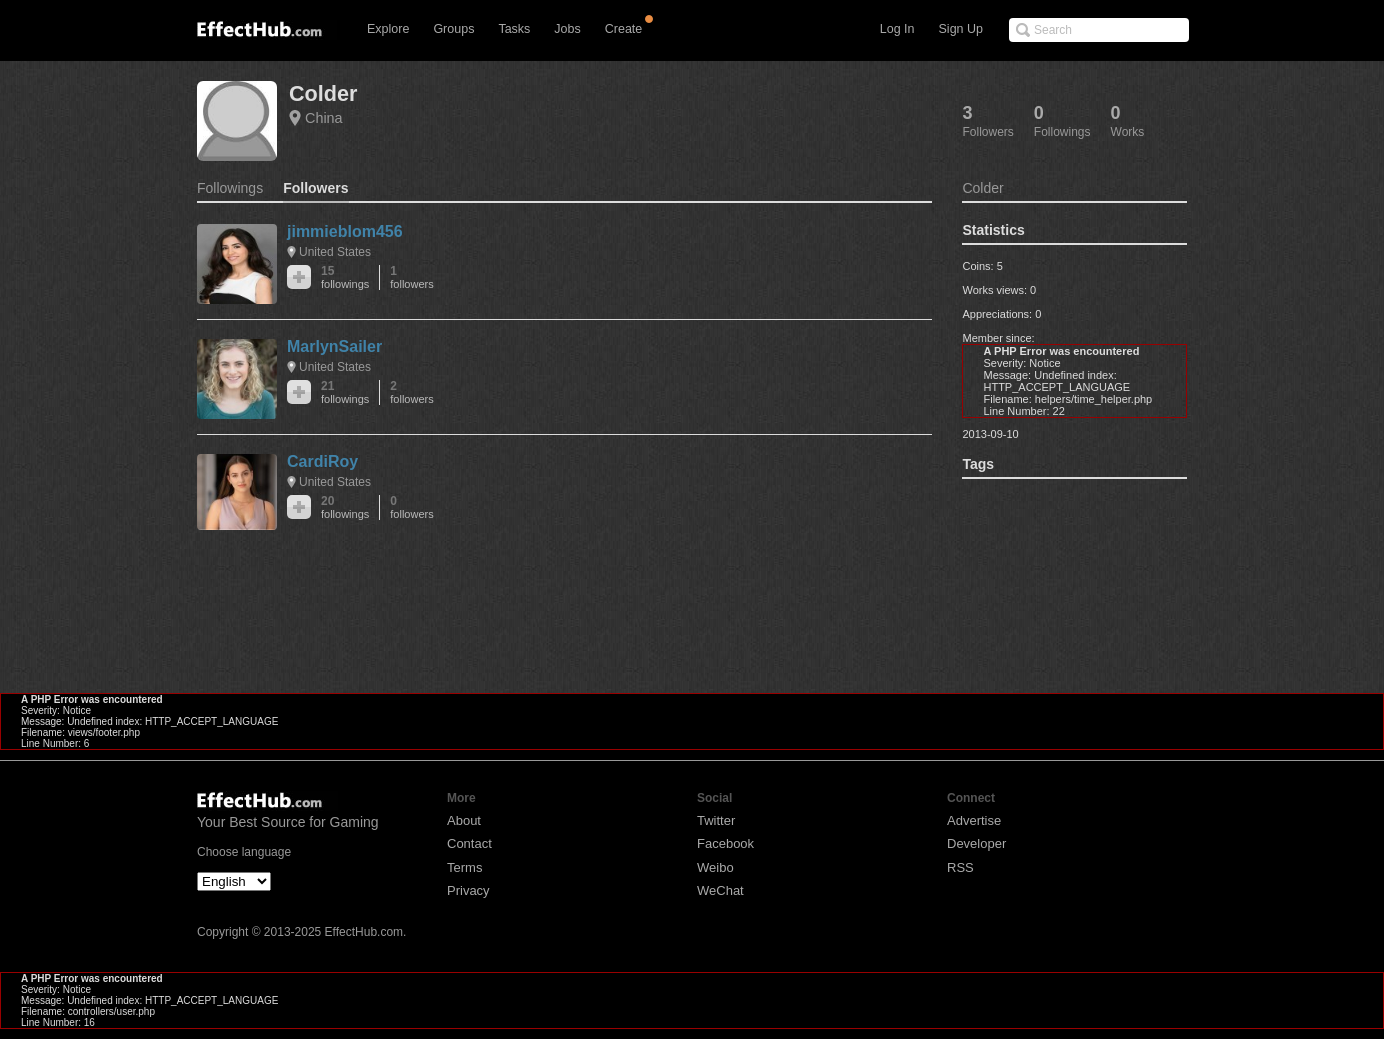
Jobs (567, 29)
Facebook (725, 843)
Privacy (468, 890)
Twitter (716, 820)
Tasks (514, 29)
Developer (976, 843)
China (324, 118)
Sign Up (961, 29)
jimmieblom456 (345, 231)
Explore (388, 29)
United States (335, 252)
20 (345, 507)
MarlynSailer (334, 346)
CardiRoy (322, 461)
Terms (464, 867)
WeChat (720, 890)
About (464, 820)
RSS (960, 867)
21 (345, 392)
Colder (323, 93)
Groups (453, 29)
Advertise (974, 820)
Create (624, 29)
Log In (897, 29)
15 (345, 277)
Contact (469, 843)
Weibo (715, 867)
